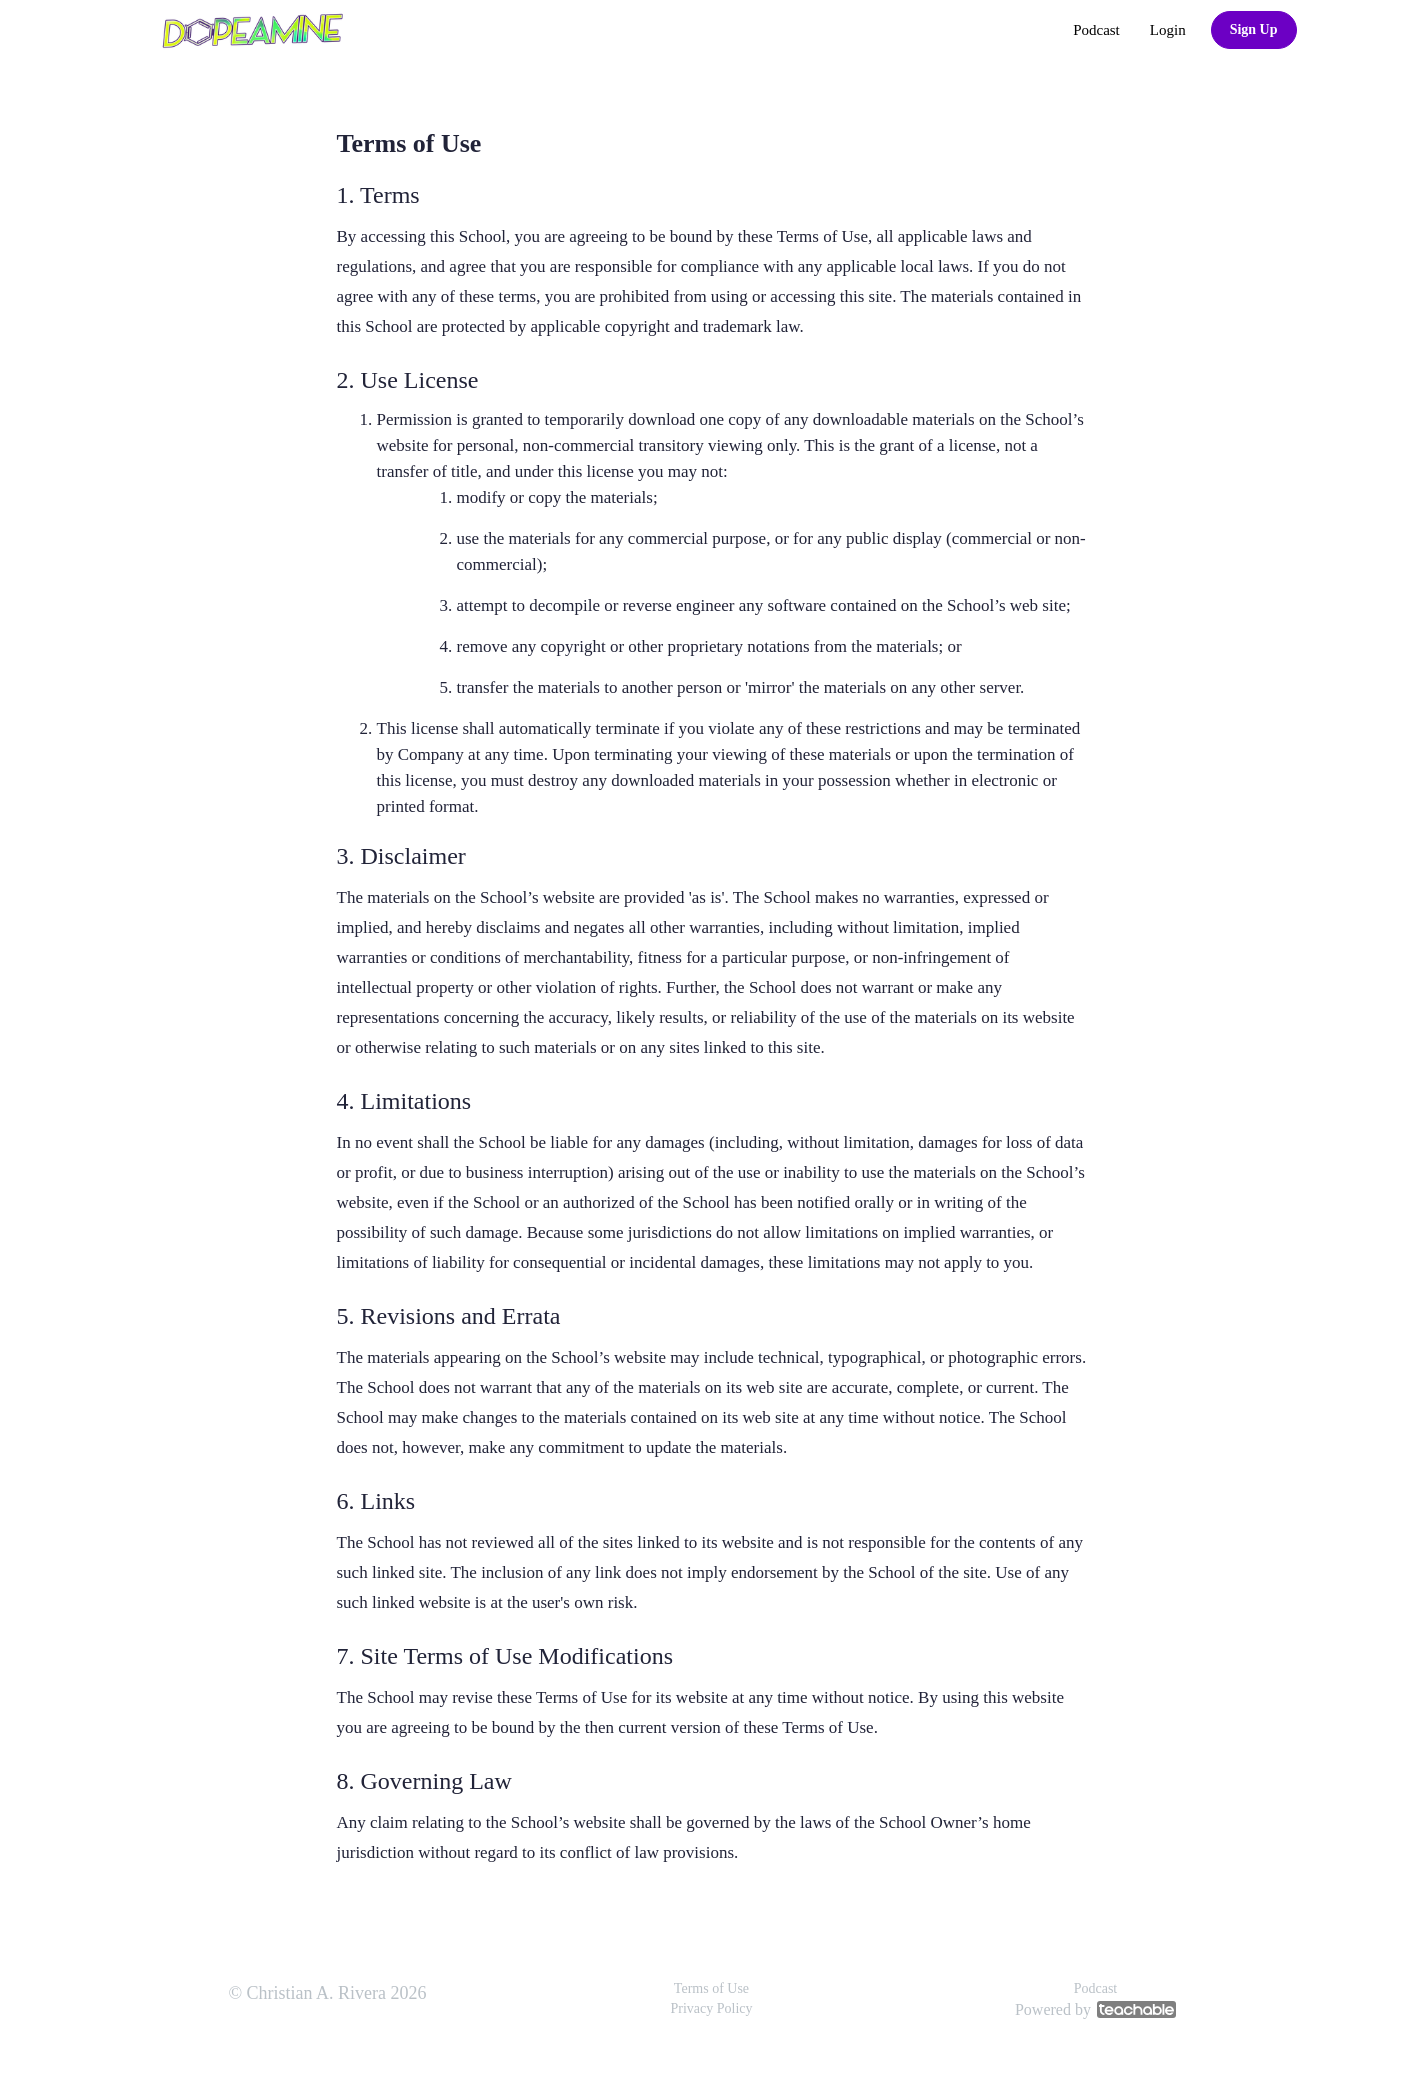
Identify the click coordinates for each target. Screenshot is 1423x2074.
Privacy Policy (711, 2008)
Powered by (1095, 2009)
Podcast (1096, 30)
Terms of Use (711, 1988)
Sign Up (1254, 29)
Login (1168, 30)
